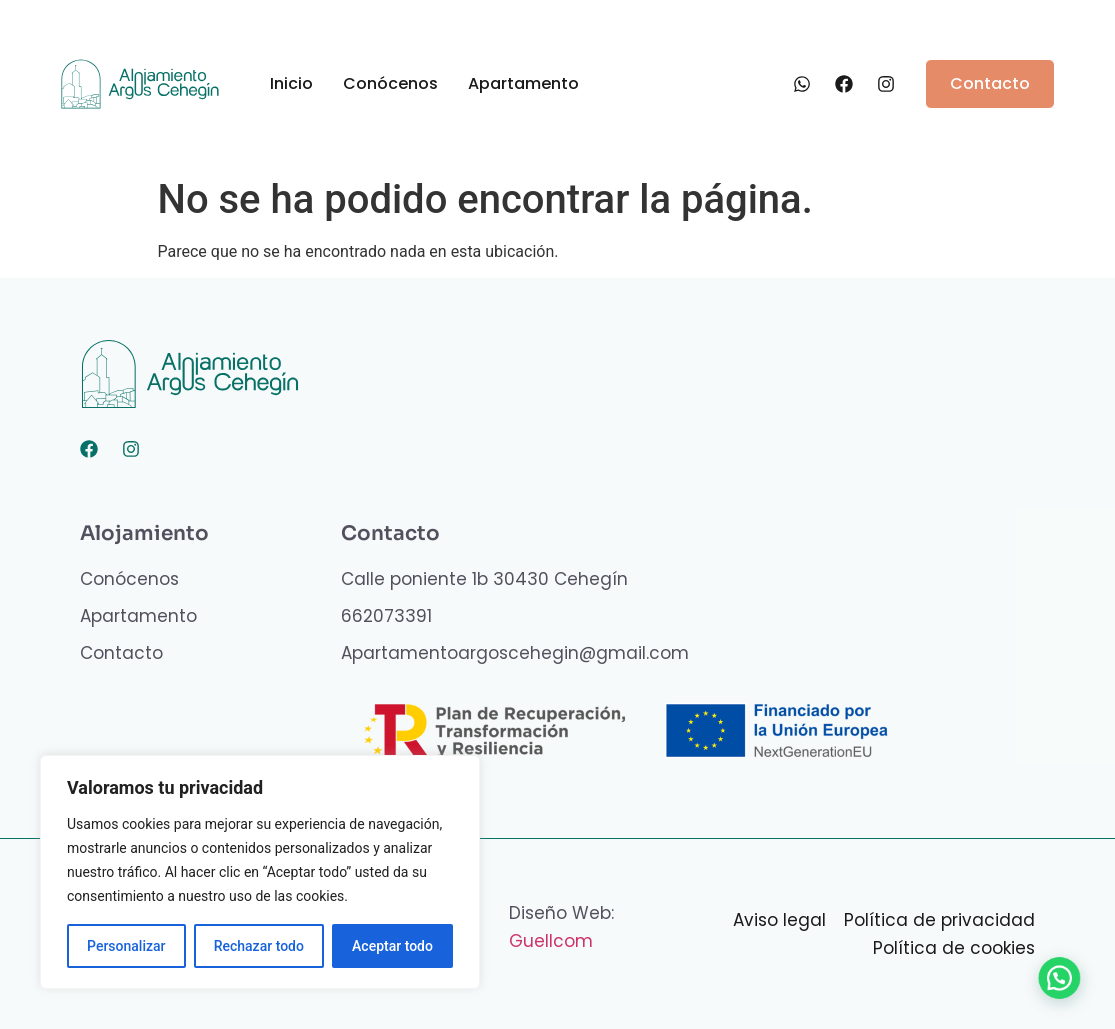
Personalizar (126, 946)
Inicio (291, 83)
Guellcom (551, 941)
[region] (260, 872)
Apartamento (523, 83)
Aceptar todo (392, 946)
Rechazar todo (259, 946)
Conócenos (390, 83)
